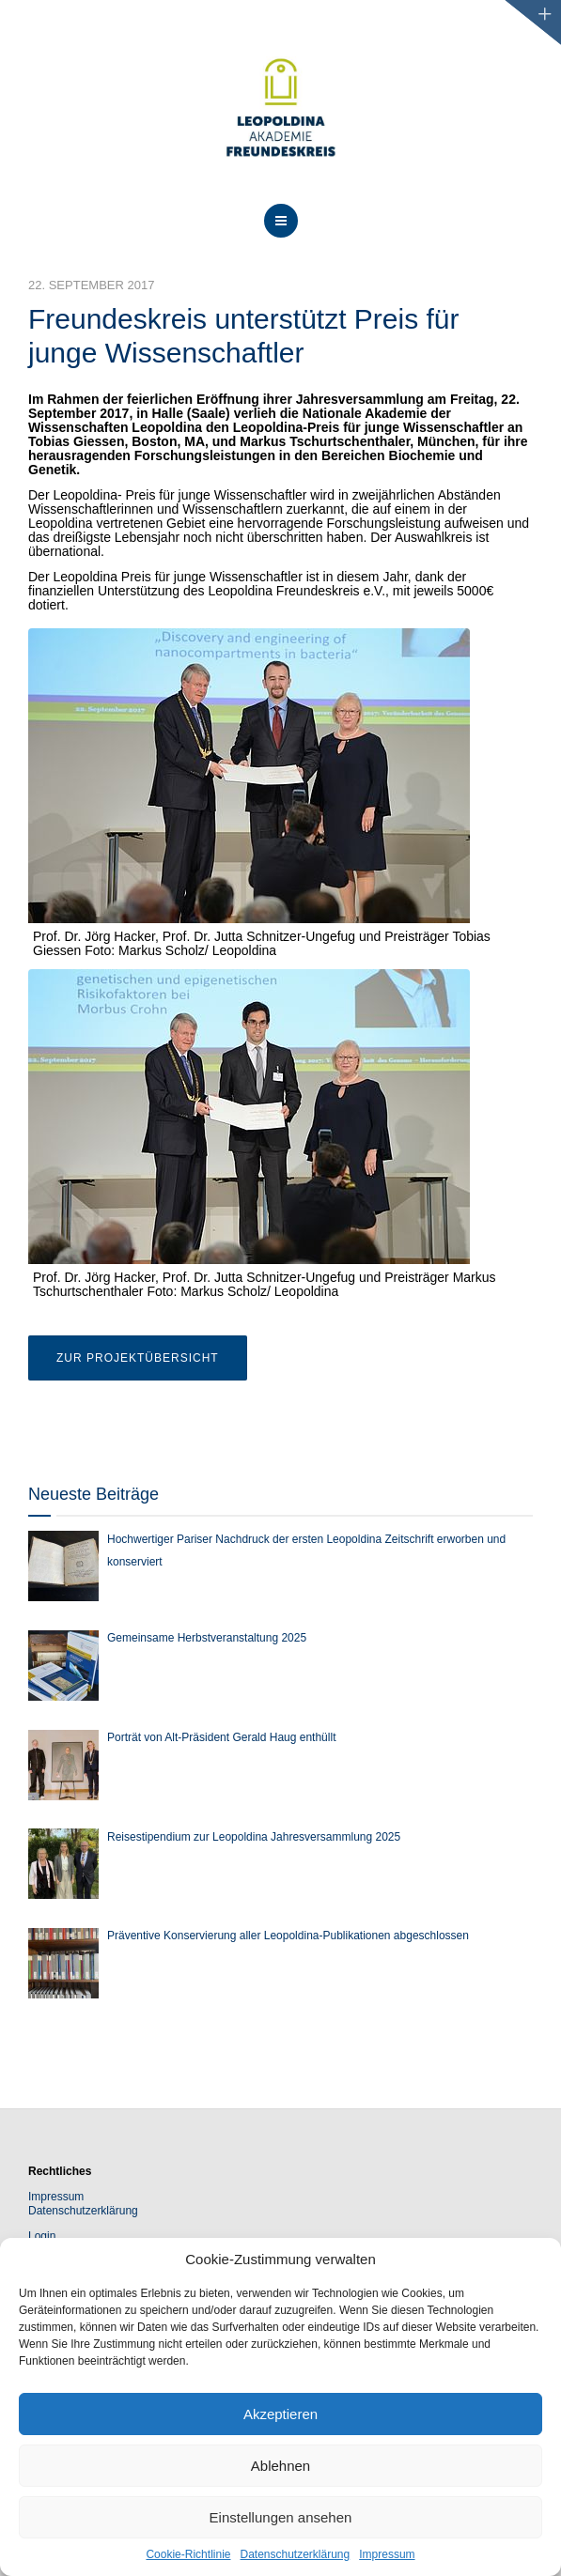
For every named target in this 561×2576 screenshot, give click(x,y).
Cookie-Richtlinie (188, 2554)
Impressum (386, 2554)
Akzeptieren (280, 2414)
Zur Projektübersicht (137, 1358)
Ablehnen (280, 2466)
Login (41, 2236)
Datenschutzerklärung (295, 2554)
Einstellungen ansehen (281, 2517)
